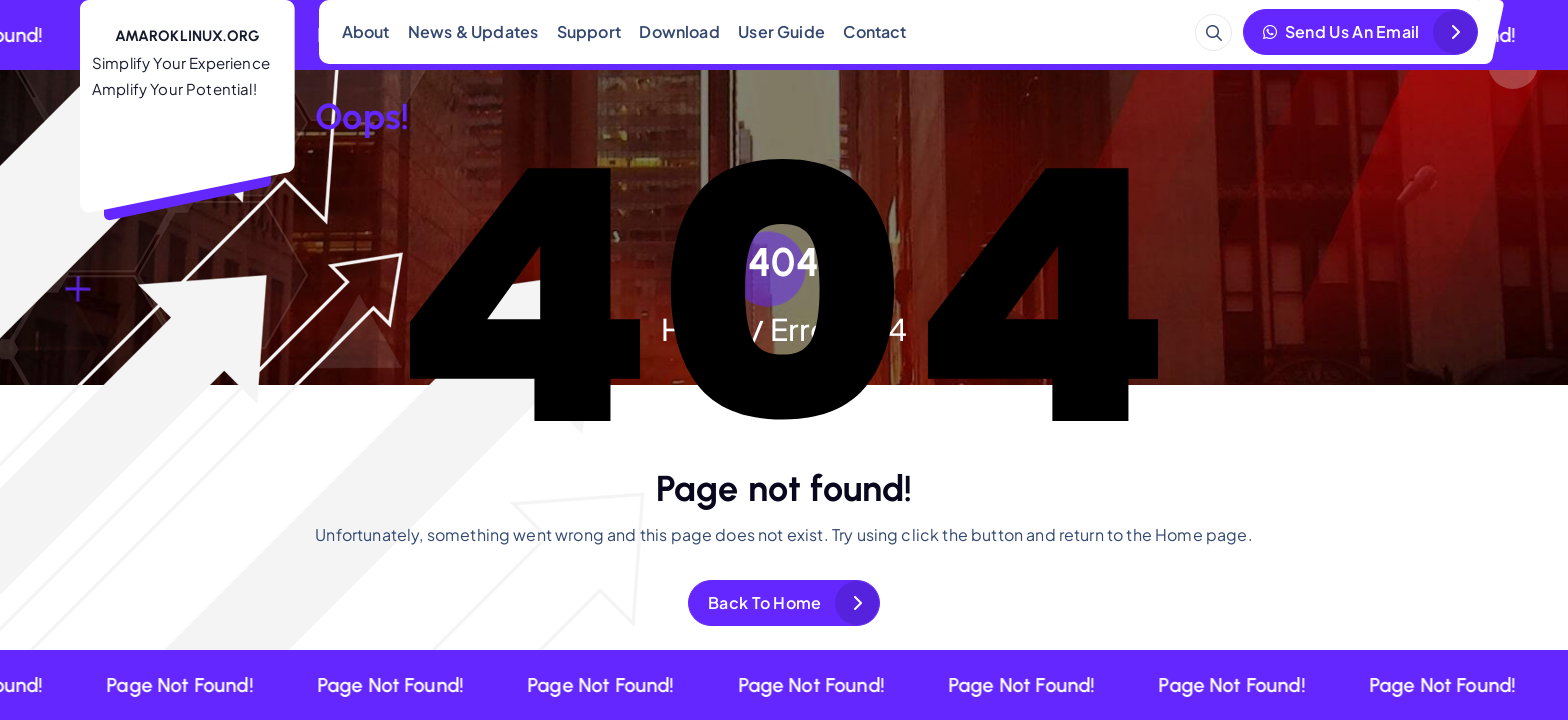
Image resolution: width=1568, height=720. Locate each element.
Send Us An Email (1341, 31)
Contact (874, 31)
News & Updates (473, 31)
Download (679, 31)
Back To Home (765, 602)
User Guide (781, 31)
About (366, 31)
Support (589, 31)
